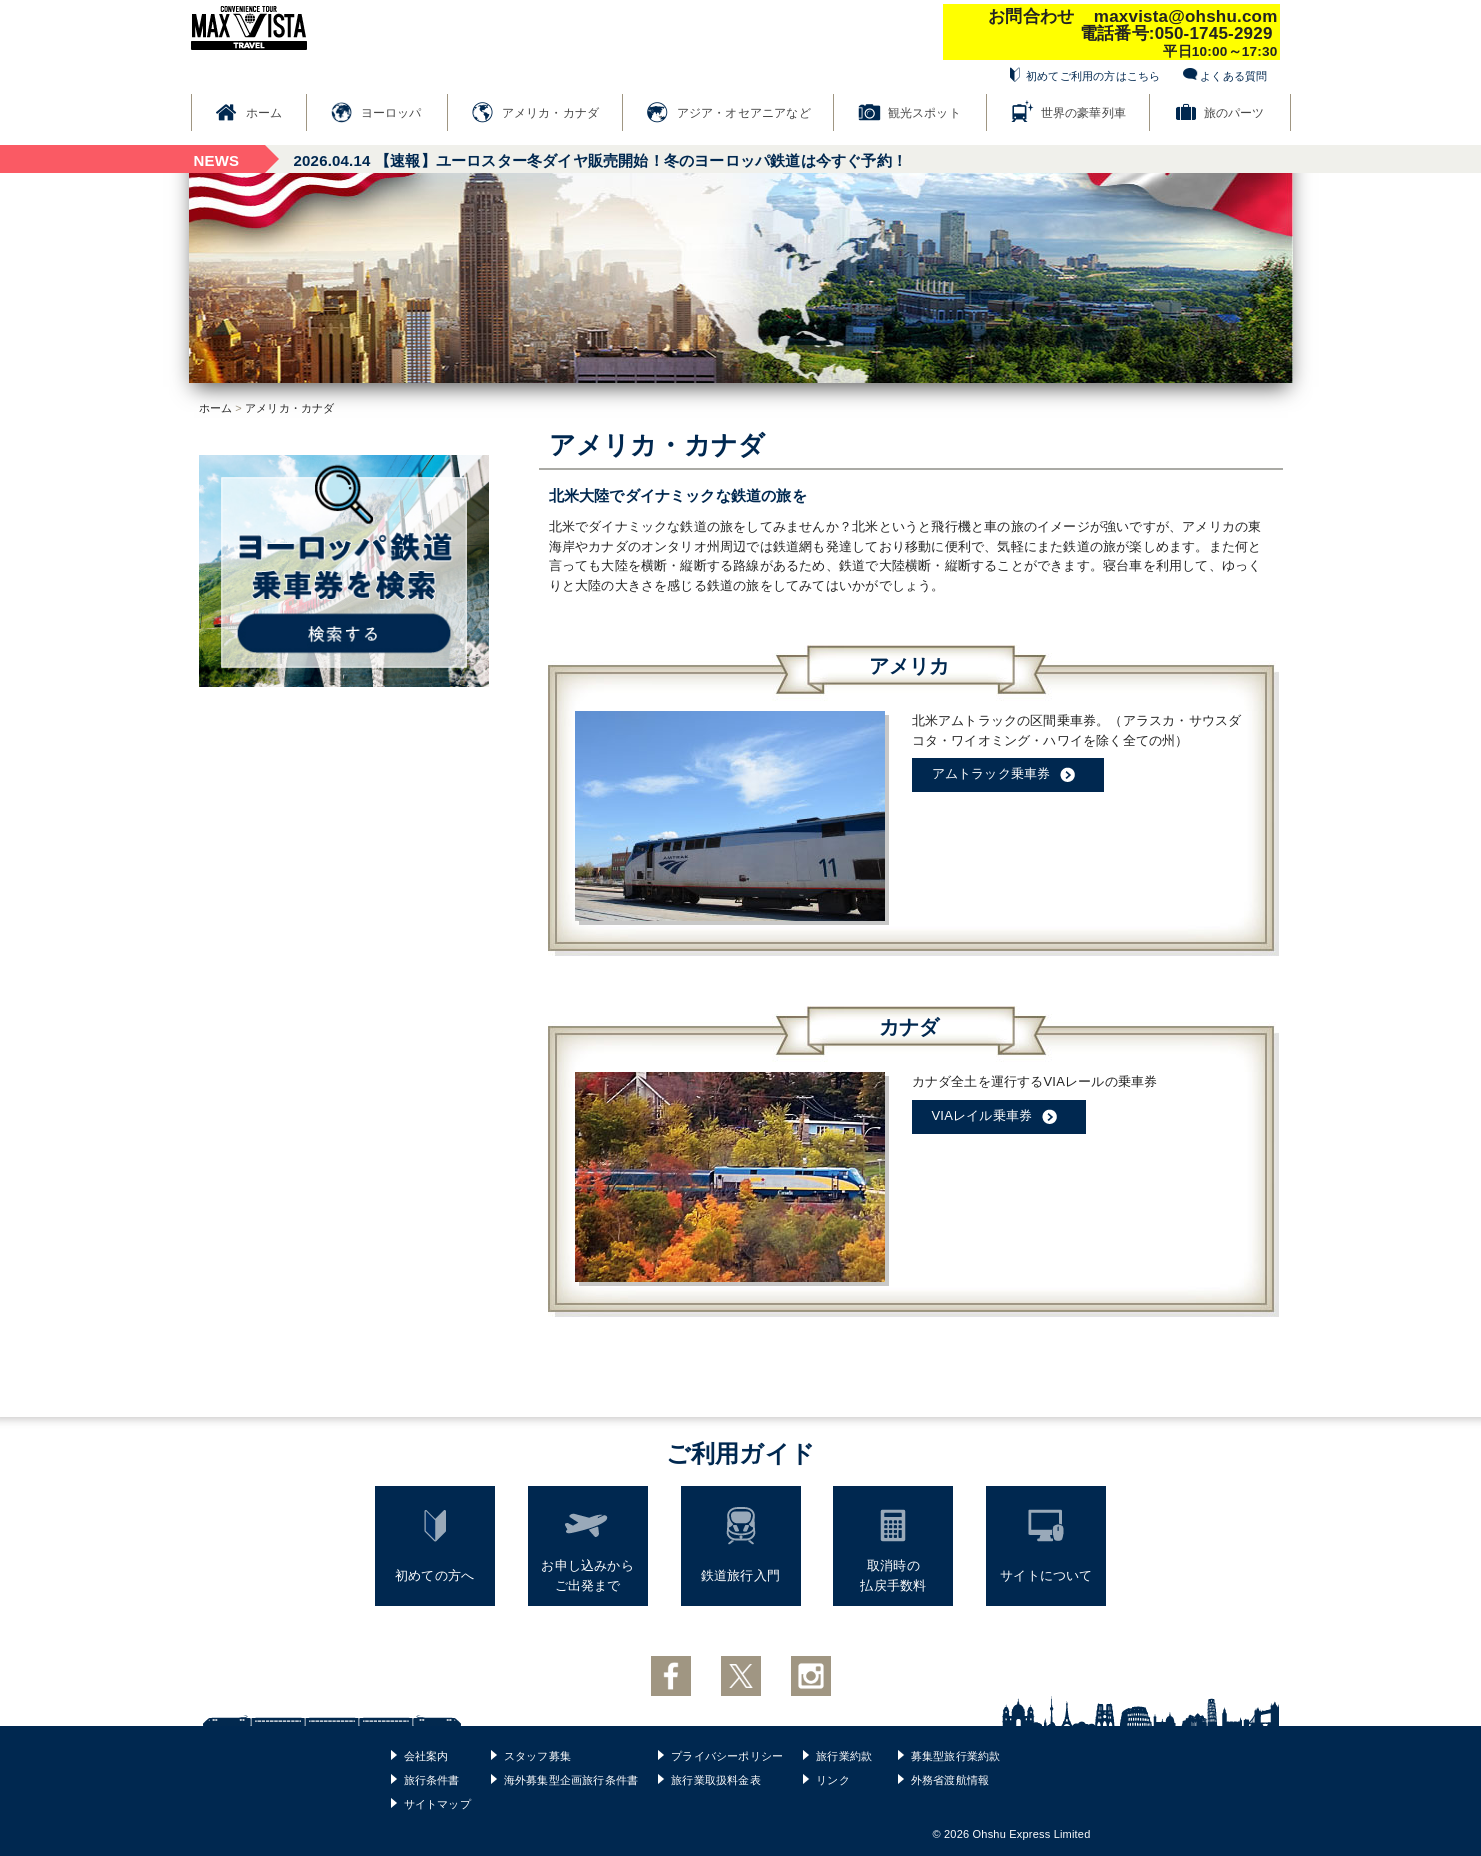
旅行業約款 (844, 1756)
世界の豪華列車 (1083, 113)
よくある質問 (1233, 76)
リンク (833, 1780)
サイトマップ (437, 1804)
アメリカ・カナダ (551, 113)
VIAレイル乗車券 (999, 1117)
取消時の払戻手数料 (893, 1575)
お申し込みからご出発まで (587, 1575)
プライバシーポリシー (727, 1756)
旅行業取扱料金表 (716, 1780)
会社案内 (426, 1756)
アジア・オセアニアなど (744, 113)
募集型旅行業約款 (956, 1756)
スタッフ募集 (537, 1756)
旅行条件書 (432, 1780)
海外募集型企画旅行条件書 (571, 1780)
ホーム (264, 113)
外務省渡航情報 (950, 1780)
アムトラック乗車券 (1008, 775)
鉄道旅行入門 (740, 1575)
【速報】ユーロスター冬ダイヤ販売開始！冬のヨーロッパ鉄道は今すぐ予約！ (600, 160)
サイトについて (1046, 1575)
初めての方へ (434, 1575)
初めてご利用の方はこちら (1093, 76)
